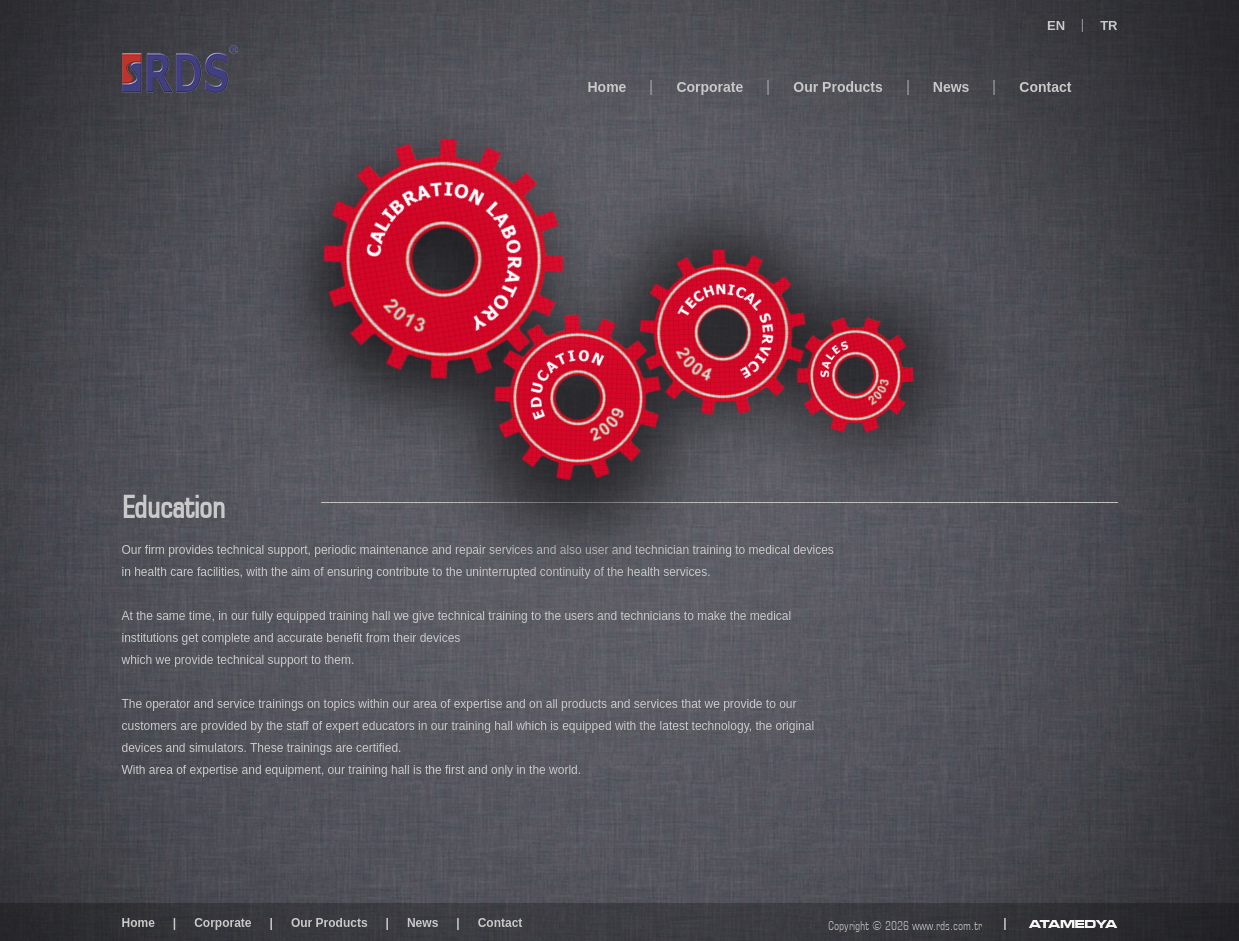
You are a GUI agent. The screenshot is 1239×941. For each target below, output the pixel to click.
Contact (1045, 87)
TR (1108, 25)
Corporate (709, 87)
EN (1056, 25)
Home (607, 87)
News (951, 87)
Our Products (837, 87)
